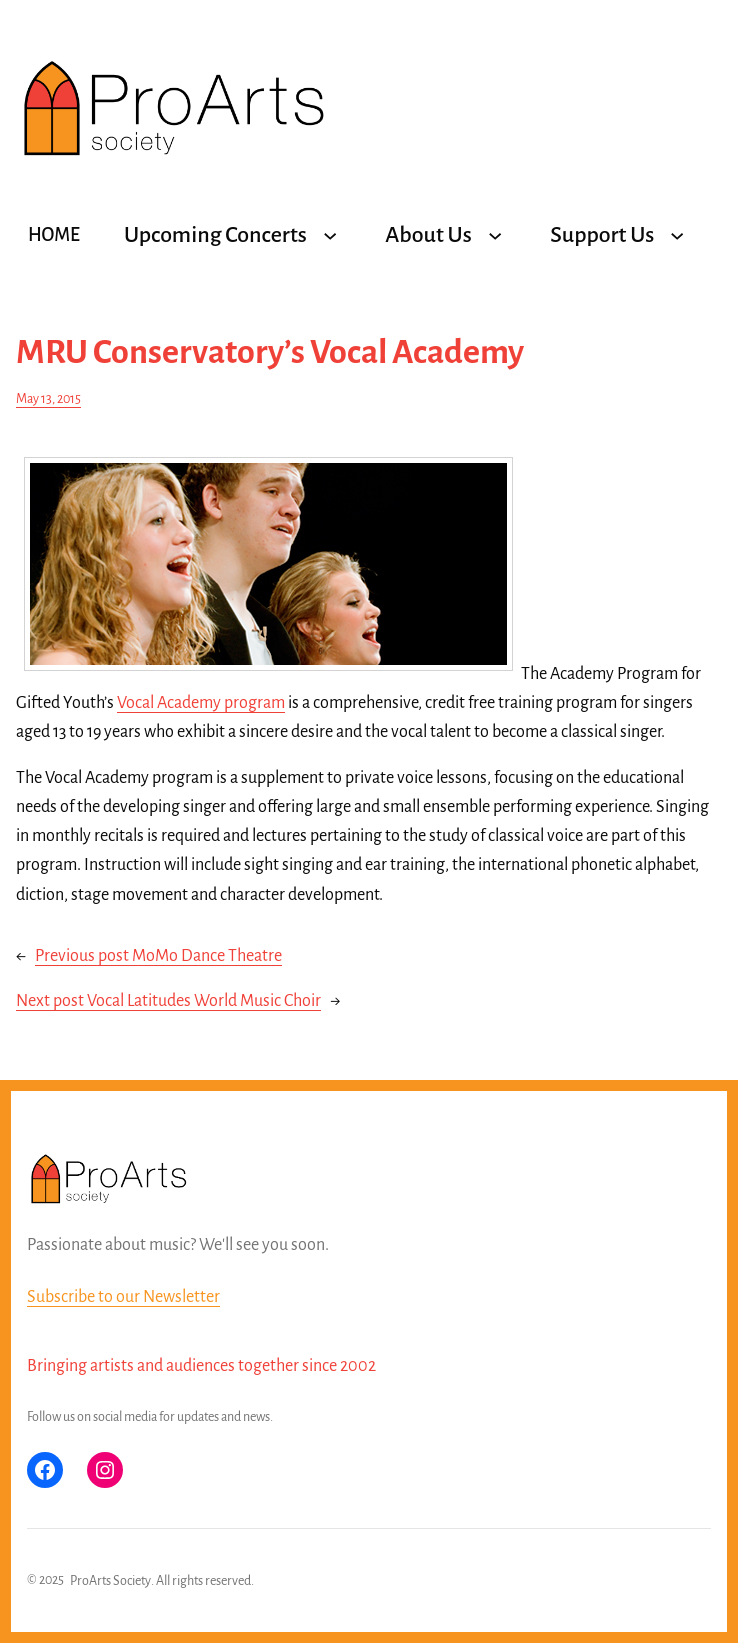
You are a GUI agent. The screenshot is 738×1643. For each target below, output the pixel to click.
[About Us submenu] (495, 235)
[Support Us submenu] (677, 235)
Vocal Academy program (201, 703)
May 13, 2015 (48, 399)
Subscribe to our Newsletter (123, 1297)
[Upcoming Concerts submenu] (330, 235)
